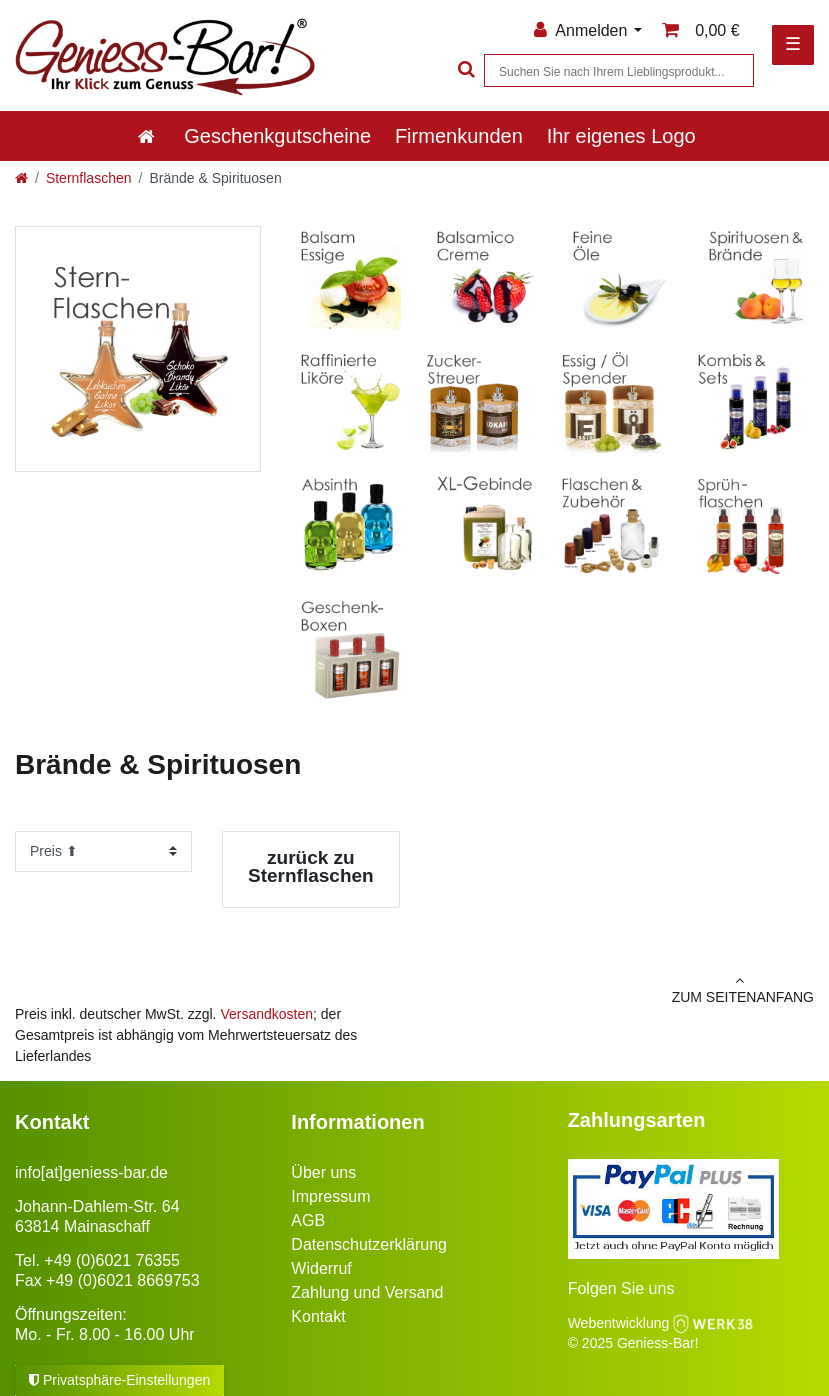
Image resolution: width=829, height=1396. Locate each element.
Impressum (330, 1196)
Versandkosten (266, 1014)
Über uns (323, 1172)
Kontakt (318, 1316)
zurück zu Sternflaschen (311, 866)
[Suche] (464, 70)
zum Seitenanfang (622, 989)
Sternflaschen (89, 178)
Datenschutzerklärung (369, 1244)
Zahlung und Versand (367, 1292)
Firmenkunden (459, 136)
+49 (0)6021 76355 (112, 1260)
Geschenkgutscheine (277, 136)
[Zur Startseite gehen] (21, 178)
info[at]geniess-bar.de (91, 1172)
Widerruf (321, 1268)
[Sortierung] (103, 851)
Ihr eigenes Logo (621, 136)
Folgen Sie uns (621, 1288)
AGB (308, 1220)
